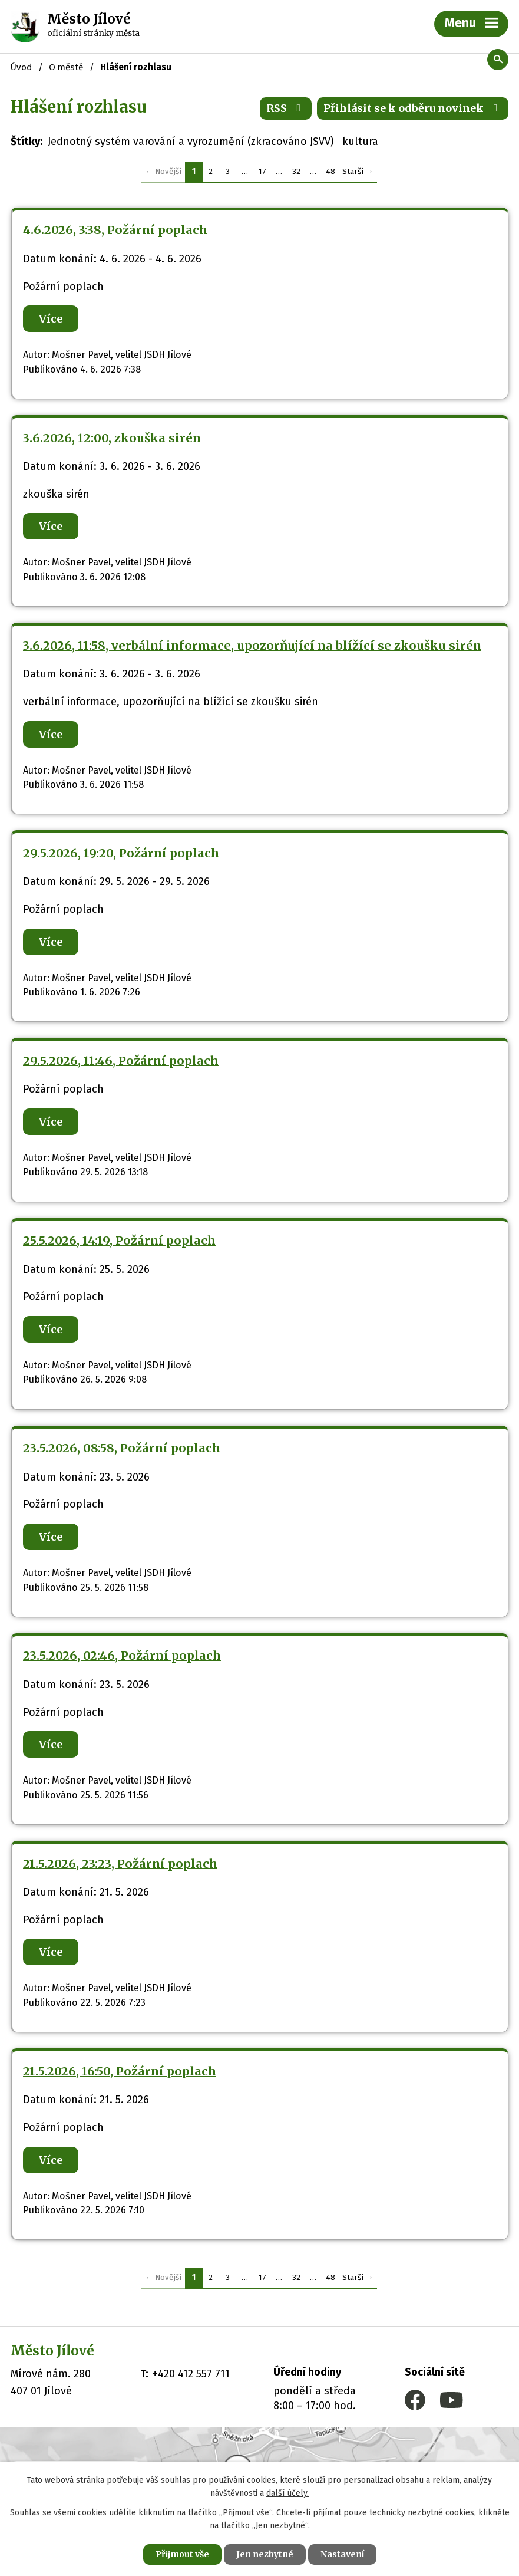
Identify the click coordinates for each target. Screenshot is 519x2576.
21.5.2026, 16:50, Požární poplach (119, 2071)
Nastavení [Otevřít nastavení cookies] (342, 2554)
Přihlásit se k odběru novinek (413, 108)
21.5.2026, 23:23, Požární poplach (120, 1864)
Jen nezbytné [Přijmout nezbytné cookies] (264, 2554)
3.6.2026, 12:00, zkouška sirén (112, 438)
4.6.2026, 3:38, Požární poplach (115, 230)
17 (262, 171)
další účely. (287, 2494)
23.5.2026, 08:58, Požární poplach (121, 1448)
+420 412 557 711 (191, 2373)
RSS (286, 108)
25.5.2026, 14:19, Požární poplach (119, 1240)
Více (50, 318)
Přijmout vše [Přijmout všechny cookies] (182, 2554)
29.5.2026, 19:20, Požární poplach (121, 853)
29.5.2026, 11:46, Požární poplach (121, 1061)
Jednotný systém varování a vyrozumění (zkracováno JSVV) (191, 141)
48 (330, 171)
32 (296, 171)
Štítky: (26, 141)
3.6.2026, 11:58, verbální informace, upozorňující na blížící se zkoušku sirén (252, 646)
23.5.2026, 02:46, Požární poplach (122, 1656)
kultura (360, 141)
